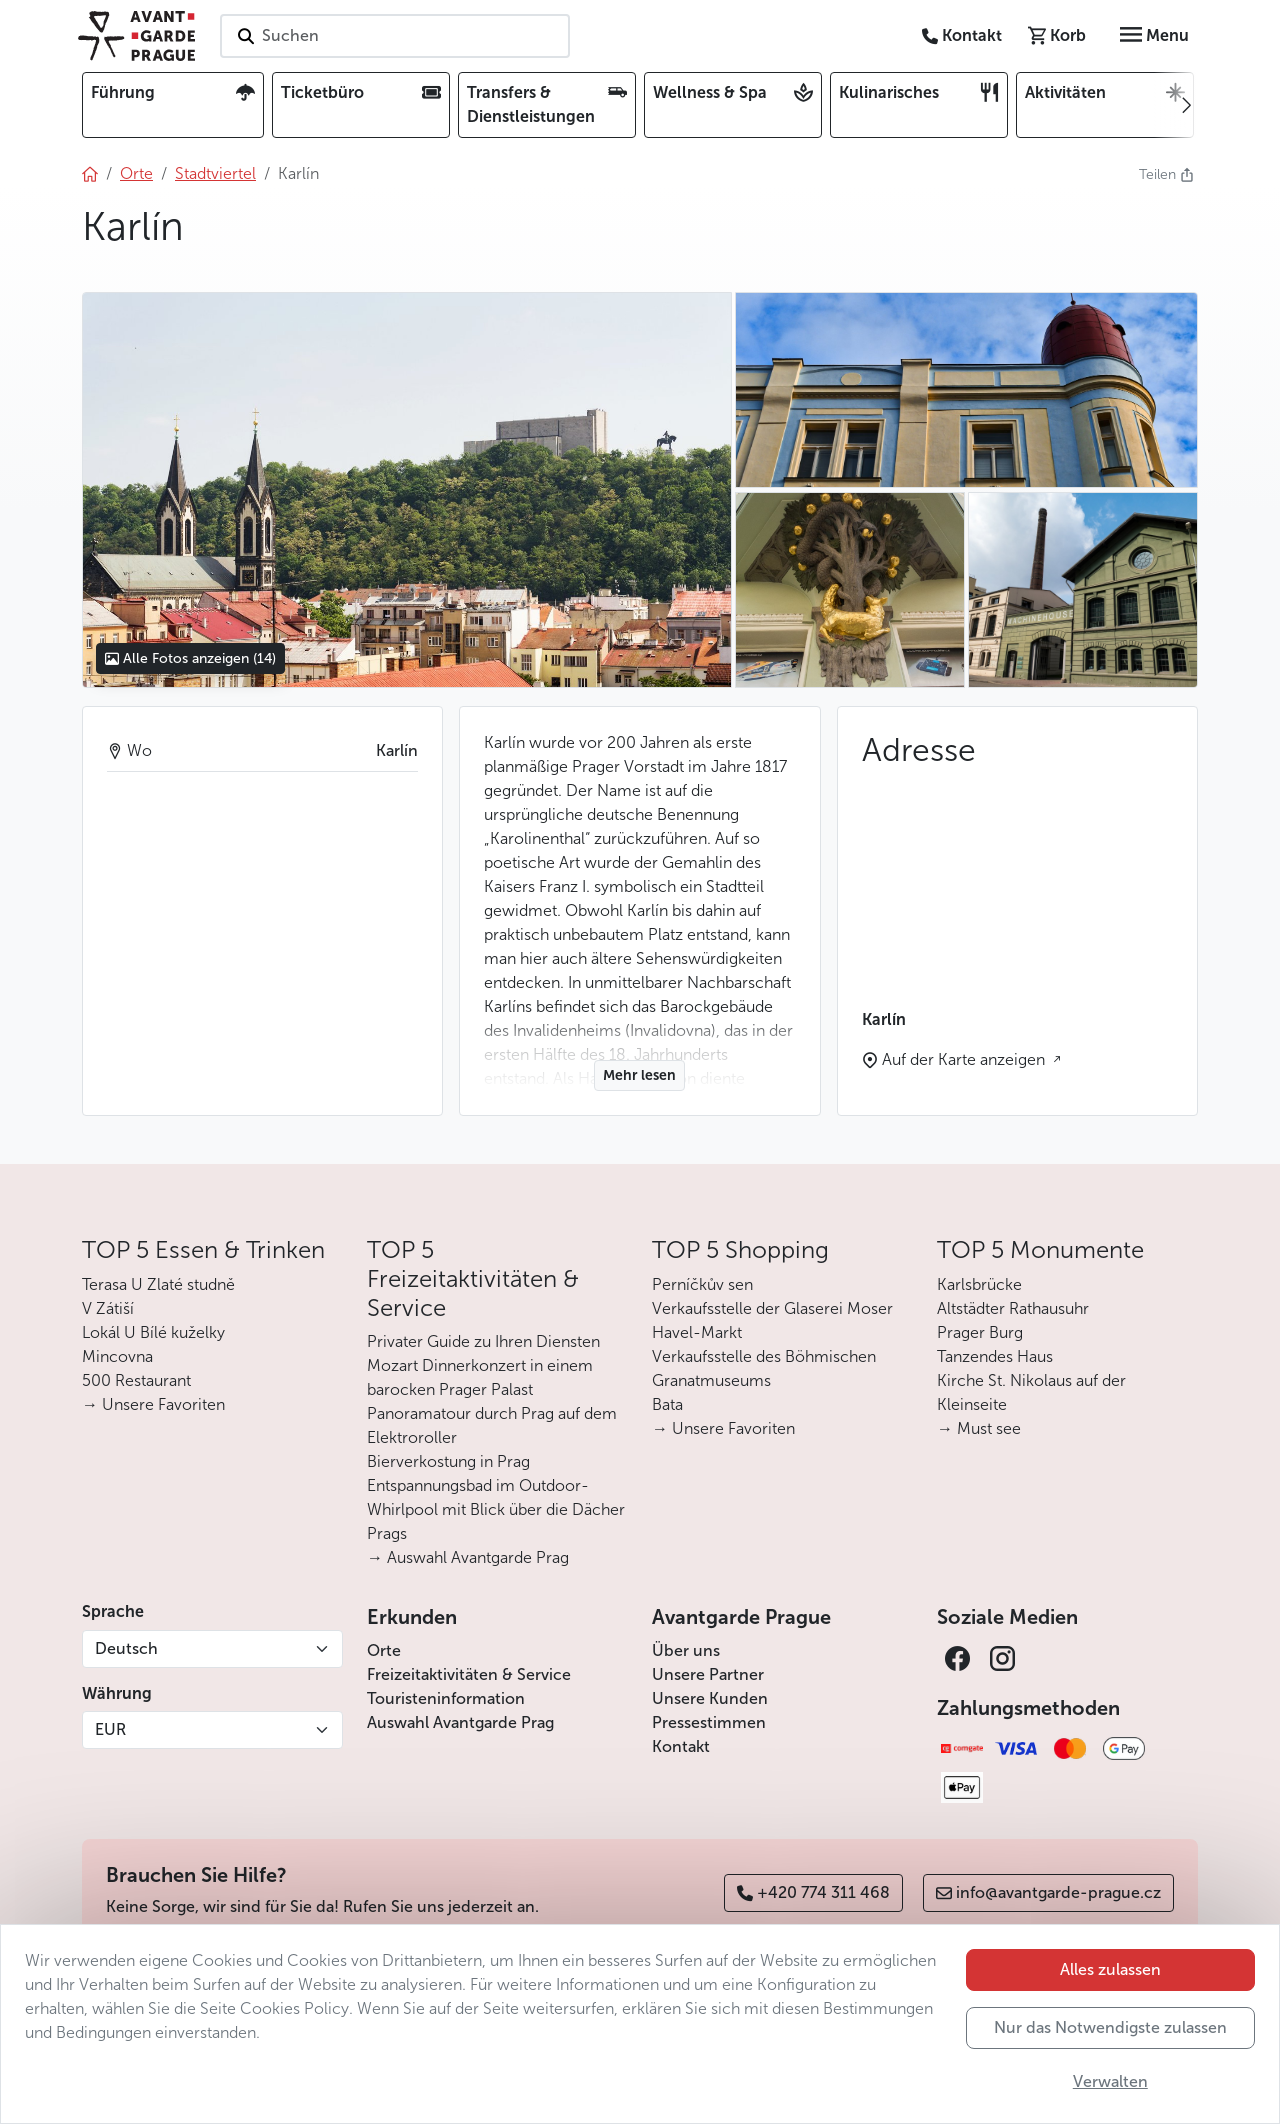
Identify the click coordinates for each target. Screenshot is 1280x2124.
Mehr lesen (639, 1075)
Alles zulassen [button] (1110, 1969)
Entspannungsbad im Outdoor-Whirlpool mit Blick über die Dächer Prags (496, 1509)
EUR (110, 1729)
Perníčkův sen (702, 1284)
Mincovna (117, 1356)
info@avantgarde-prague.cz (1048, 1892)
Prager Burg (980, 1332)
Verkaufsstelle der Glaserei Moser (772, 1308)
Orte (384, 1650)
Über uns (686, 1650)
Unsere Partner (708, 1674)
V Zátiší (108, 1308)
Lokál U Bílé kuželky (153, 1332)
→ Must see (979, 1428)
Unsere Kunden (710, 1698)
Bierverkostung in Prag (448, 1461)
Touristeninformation (446, 1698)
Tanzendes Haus (995, 1356)
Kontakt (681, 1746)
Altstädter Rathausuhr (1013, 1308)
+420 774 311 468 (813, 1892)
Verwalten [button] (1110, 2081)
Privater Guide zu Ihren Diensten (483, 1341)
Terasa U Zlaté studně (158, 1284)
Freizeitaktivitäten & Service (469, 1674)
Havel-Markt (697, 1332)
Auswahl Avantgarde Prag (460, 1722)
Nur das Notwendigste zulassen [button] (1110, 2027)
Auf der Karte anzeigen (965, 1059)
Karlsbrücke (979, 1284)
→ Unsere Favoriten (153, 1404)
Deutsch (126, 1648)
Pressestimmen (709, 1722)
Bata (667, 1404)
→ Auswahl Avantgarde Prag (468, 1557)
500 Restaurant (136, 1380)
